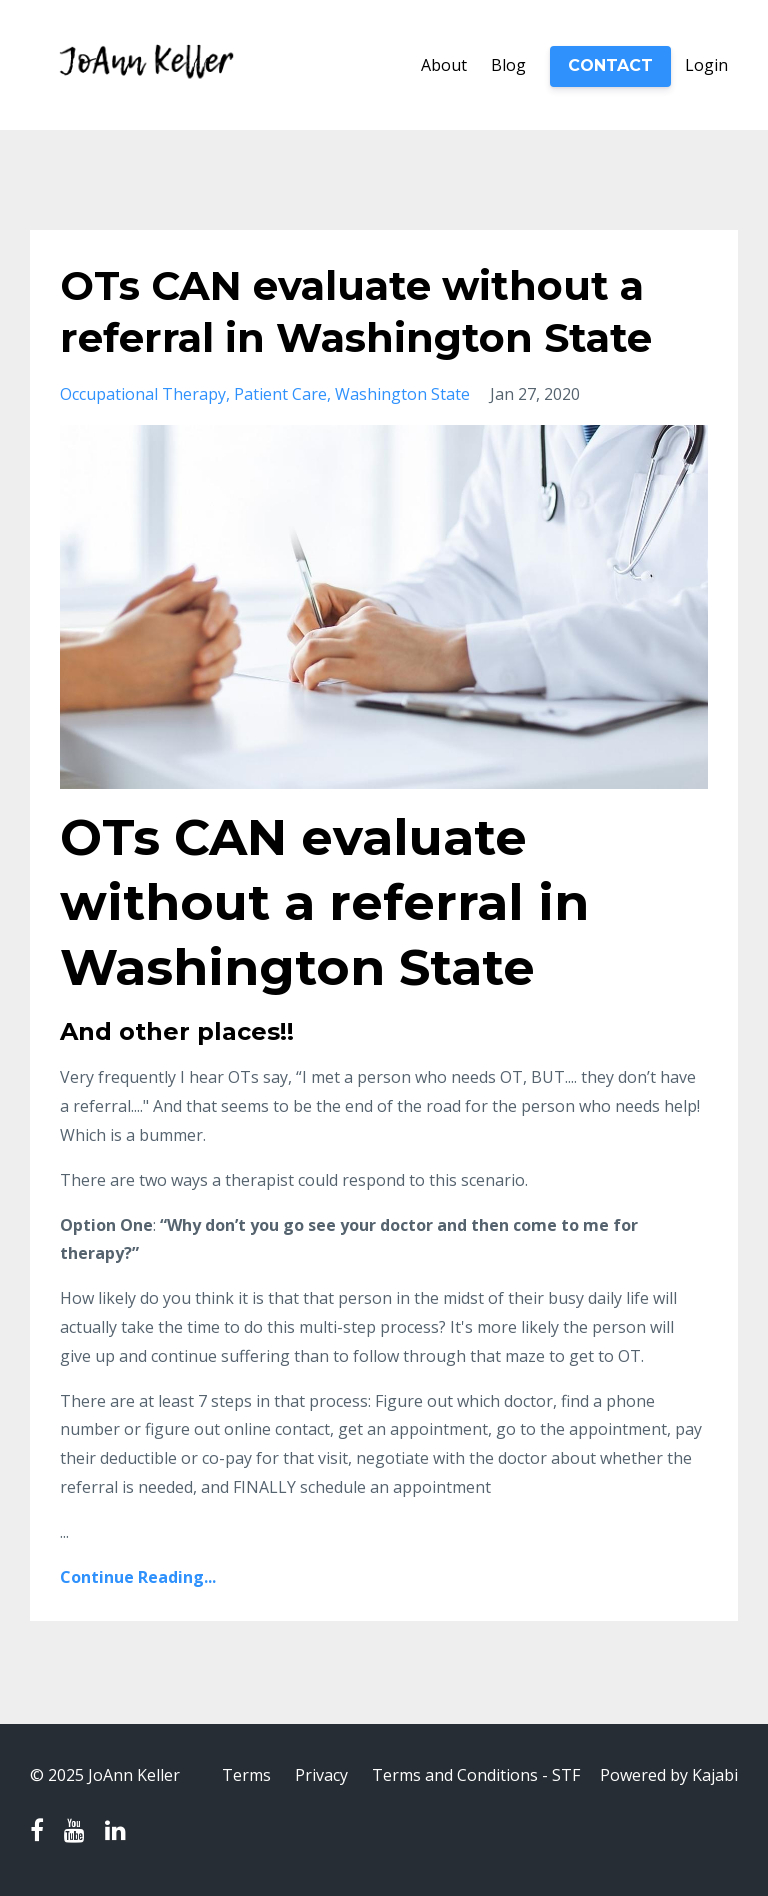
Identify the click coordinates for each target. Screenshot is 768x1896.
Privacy (321, 1775)
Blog (508, 65)
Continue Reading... (138, 1577)
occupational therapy (143, 394)
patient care (280, 394)
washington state (402, 394)
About (444, 65)
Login (706, 65)
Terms (246, 1775)
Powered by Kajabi (669, 1775)
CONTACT (610, 65)
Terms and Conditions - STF (476, 1775)
